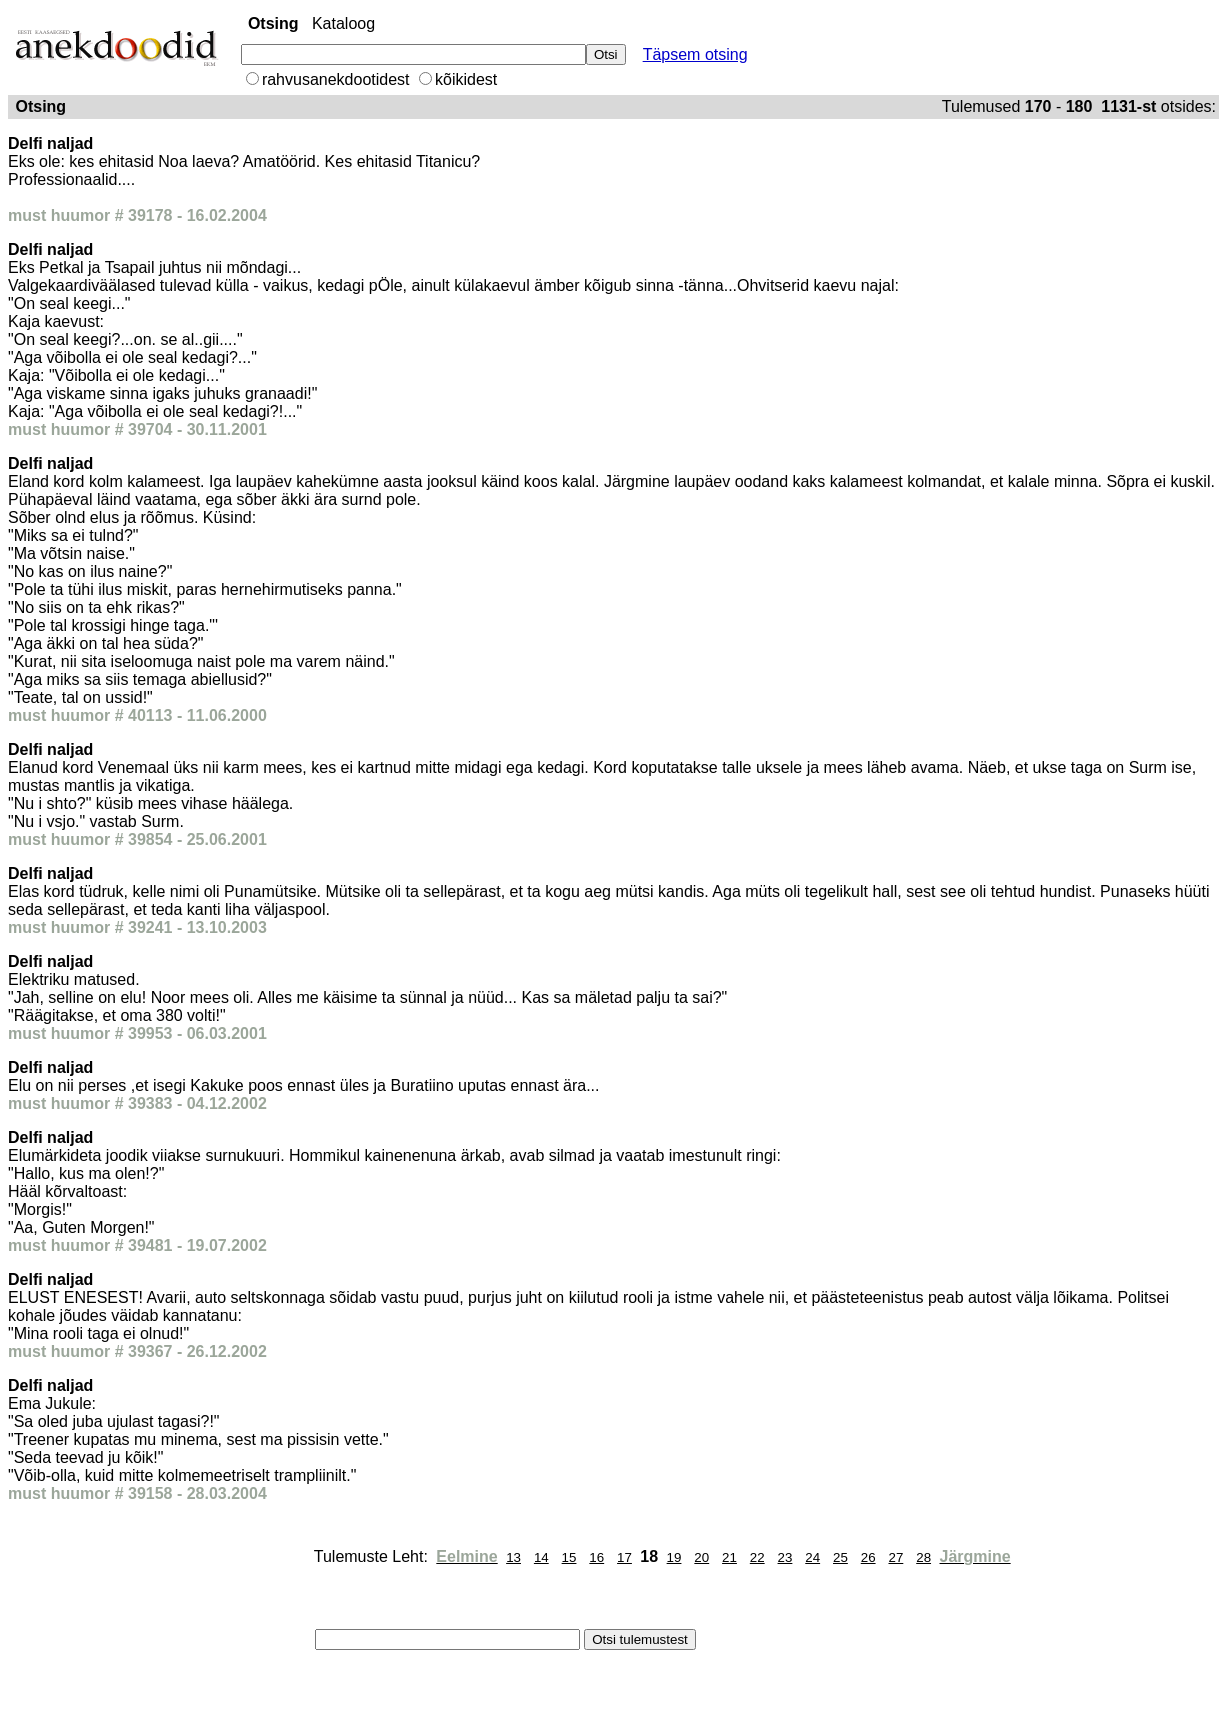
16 (596, 1557)
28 (923, 1557)
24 (812, 1557)
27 (895, 1557)
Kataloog (343, 23)
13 (513, 1557)
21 (729, 1557)
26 (868, 1557)
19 (674, 1557)
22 (757, 1557)
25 (840, 1557)
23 (785, 1557)
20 (701, 1557)
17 (624, 1557)
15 (569, 1557)
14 (541, 1557)
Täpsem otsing (695, 54)
